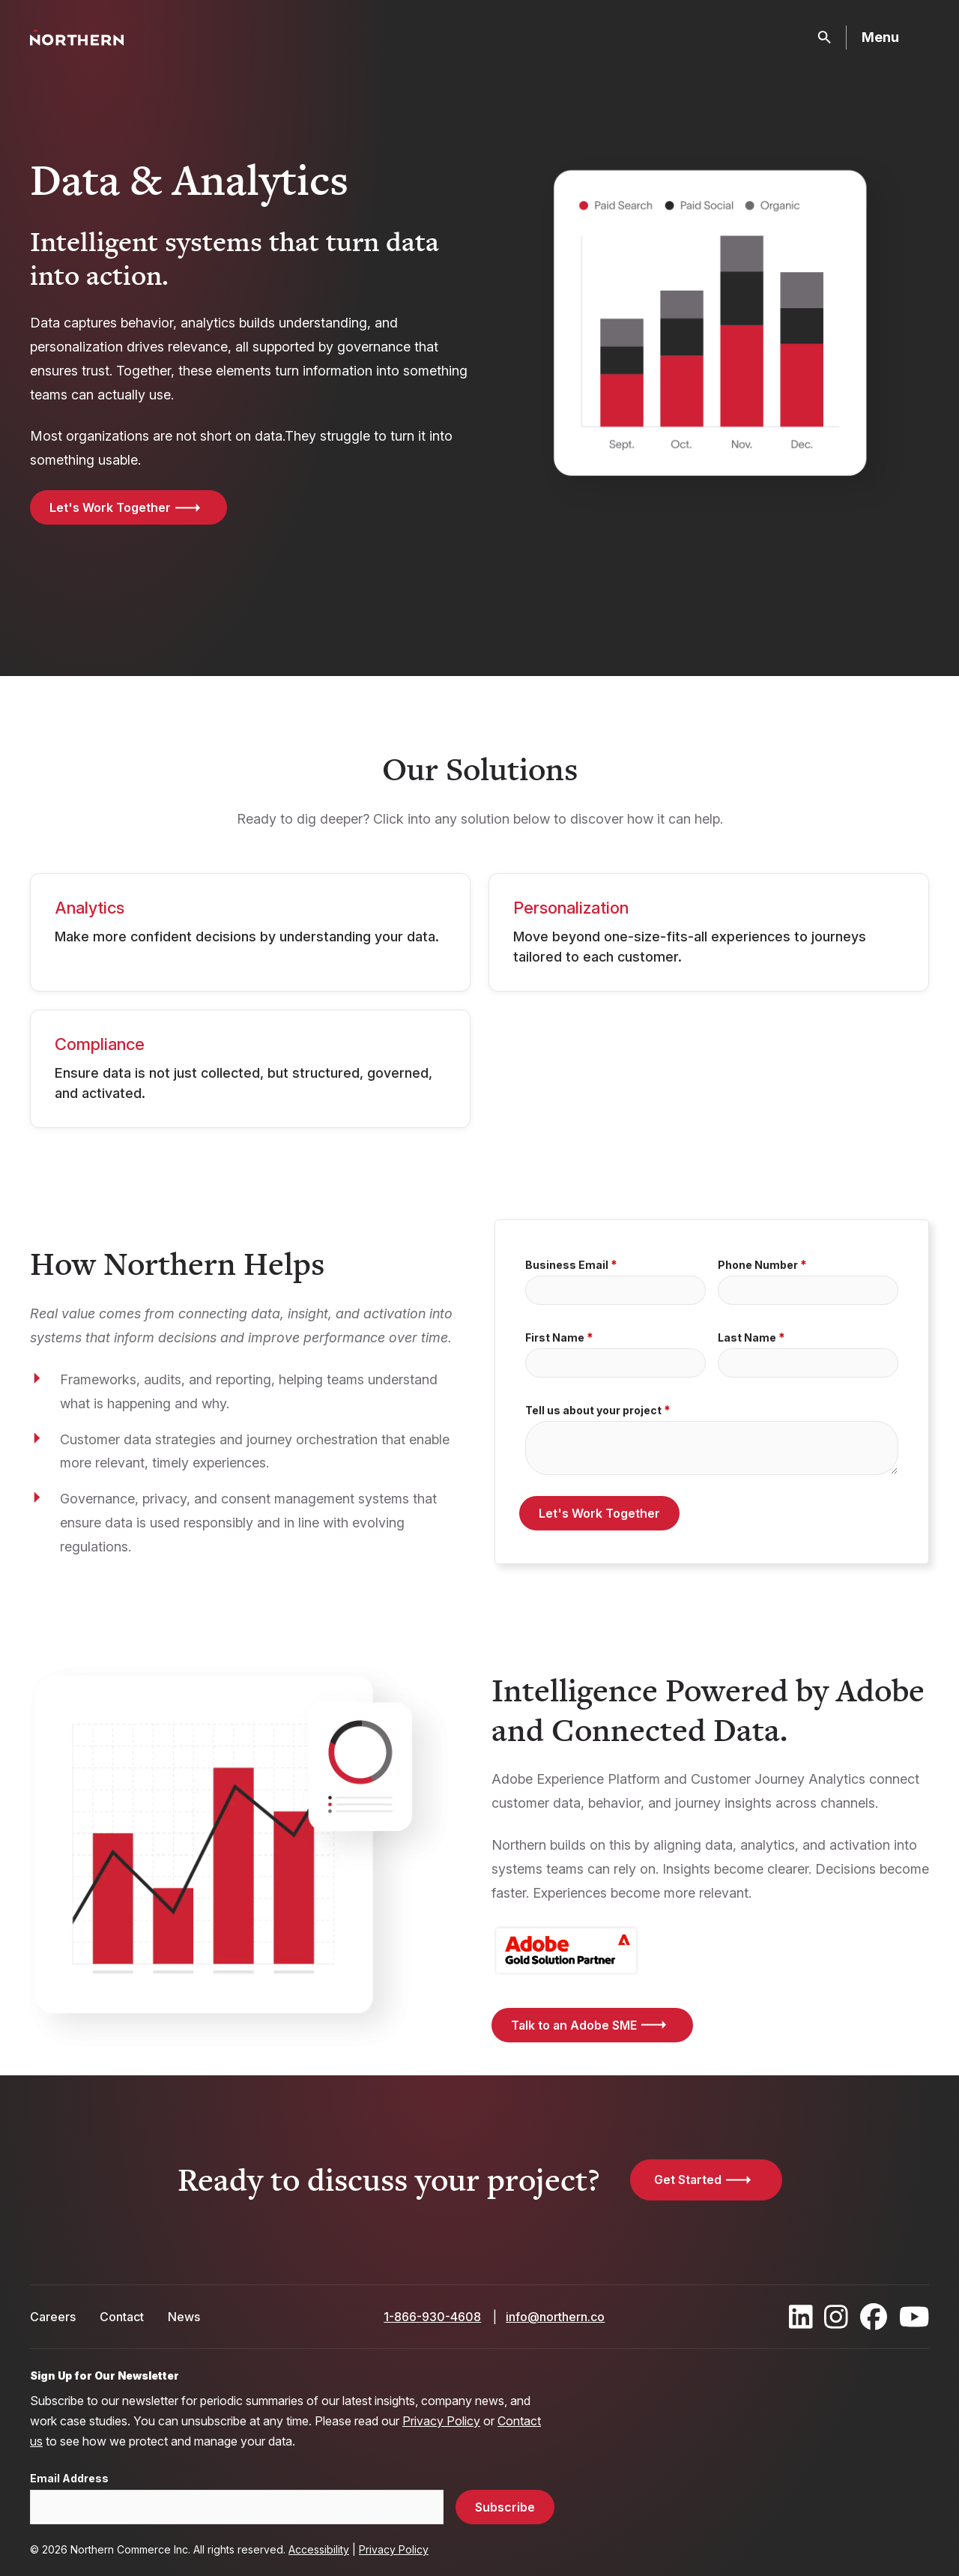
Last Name (747, 1338)
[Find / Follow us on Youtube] (914, 2316)
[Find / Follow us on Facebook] (873, 2316)
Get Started (687, 2179)
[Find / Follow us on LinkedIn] (801, 2316)
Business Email (566, 1265)
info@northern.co (555, 2317)
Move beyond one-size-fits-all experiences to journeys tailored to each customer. (689, 947)
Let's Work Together (110, 507)
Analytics (89, 907)
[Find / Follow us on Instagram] (836, 2316)
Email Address (69, 2479)
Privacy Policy (441, 2420)
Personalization (571, 907)
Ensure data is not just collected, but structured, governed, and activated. (243, 1083)
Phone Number (758, 1265)
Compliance (100, 1044)
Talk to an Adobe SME (574, 2025)
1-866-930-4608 (432, 2317)
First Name (554, 1338)
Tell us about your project (593, 1411)
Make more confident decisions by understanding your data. (247, 936)
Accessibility (318, 2549)
